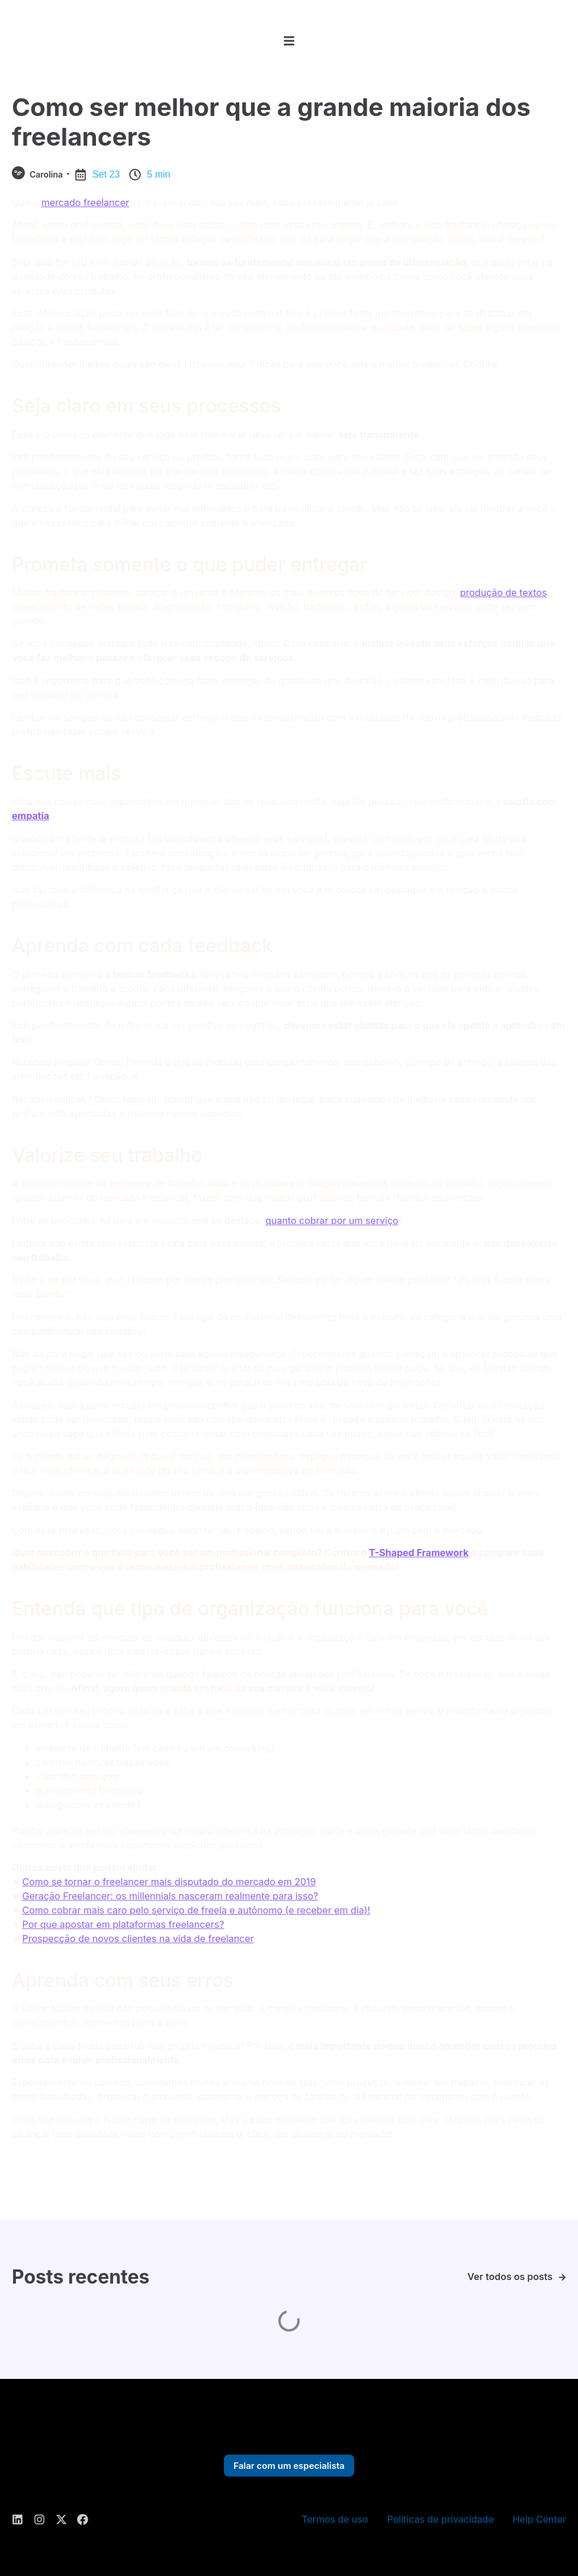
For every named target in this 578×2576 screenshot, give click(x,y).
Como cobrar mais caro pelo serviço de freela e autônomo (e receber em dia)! (197, 1910)
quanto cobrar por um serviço (331, 1220)
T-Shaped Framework (418, 1553)
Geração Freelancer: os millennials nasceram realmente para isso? (171, 1896)
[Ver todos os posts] (562, 2277)
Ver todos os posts (510, 2276)
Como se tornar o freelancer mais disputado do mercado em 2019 (169, 1882)
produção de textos (503, 592)
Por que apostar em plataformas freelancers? (123, 1924)
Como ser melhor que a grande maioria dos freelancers (271, 122)
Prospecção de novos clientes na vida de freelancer (138, 1938)
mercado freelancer (85, 202)
